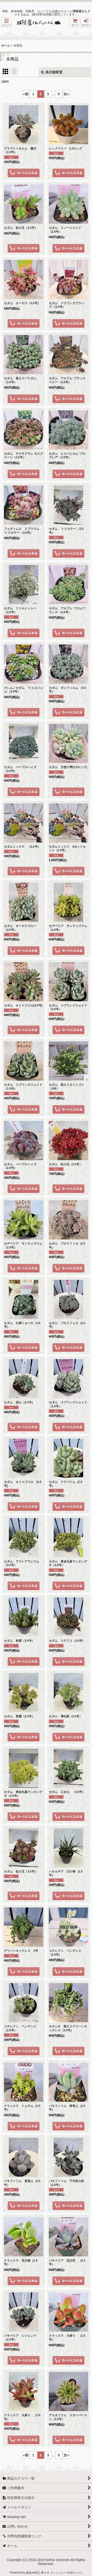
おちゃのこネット (38, 2572)
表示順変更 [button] (52, 72)
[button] (6, 22)
